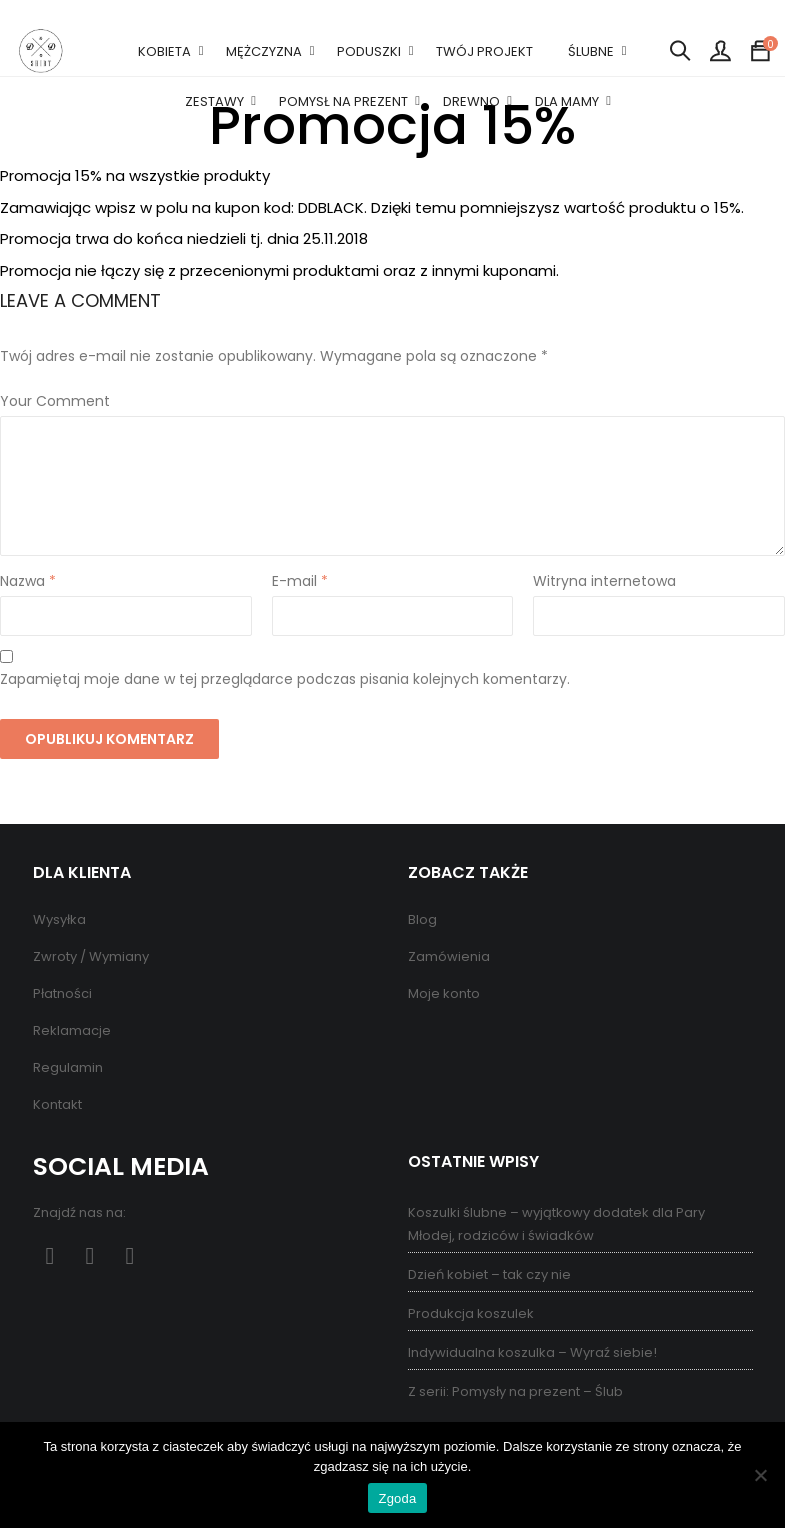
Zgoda (397, 1498)
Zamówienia (449, 956)
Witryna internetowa (604, 581)
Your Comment (55, 401)
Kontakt (57, 1104)
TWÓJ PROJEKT (484, 51)
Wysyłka (59, 919)
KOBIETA (164, 51)
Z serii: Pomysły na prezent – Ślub (515, 1391)
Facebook (50, 1256)
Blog (422, 919)
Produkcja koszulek (471, 1313)
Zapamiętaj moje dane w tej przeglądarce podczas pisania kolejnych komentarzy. (285, 679)
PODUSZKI (369, 51)
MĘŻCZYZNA (264, 51)
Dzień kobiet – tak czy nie (489, 1274)
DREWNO (471, 101)
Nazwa (28, 581)
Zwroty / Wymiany (91, 956)
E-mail (300, 581)
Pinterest (90, 1256)
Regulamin (68, 1067)
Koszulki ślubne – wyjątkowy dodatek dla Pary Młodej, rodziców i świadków (556, 1224)
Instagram (130, 1256)
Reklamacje (72, 1030)
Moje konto (444, 993)
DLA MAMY (567, 101)
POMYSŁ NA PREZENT (343, 101)
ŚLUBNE (591, 51)
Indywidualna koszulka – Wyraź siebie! (532, 1352)
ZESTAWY (214, 101)
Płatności (62, 993)
